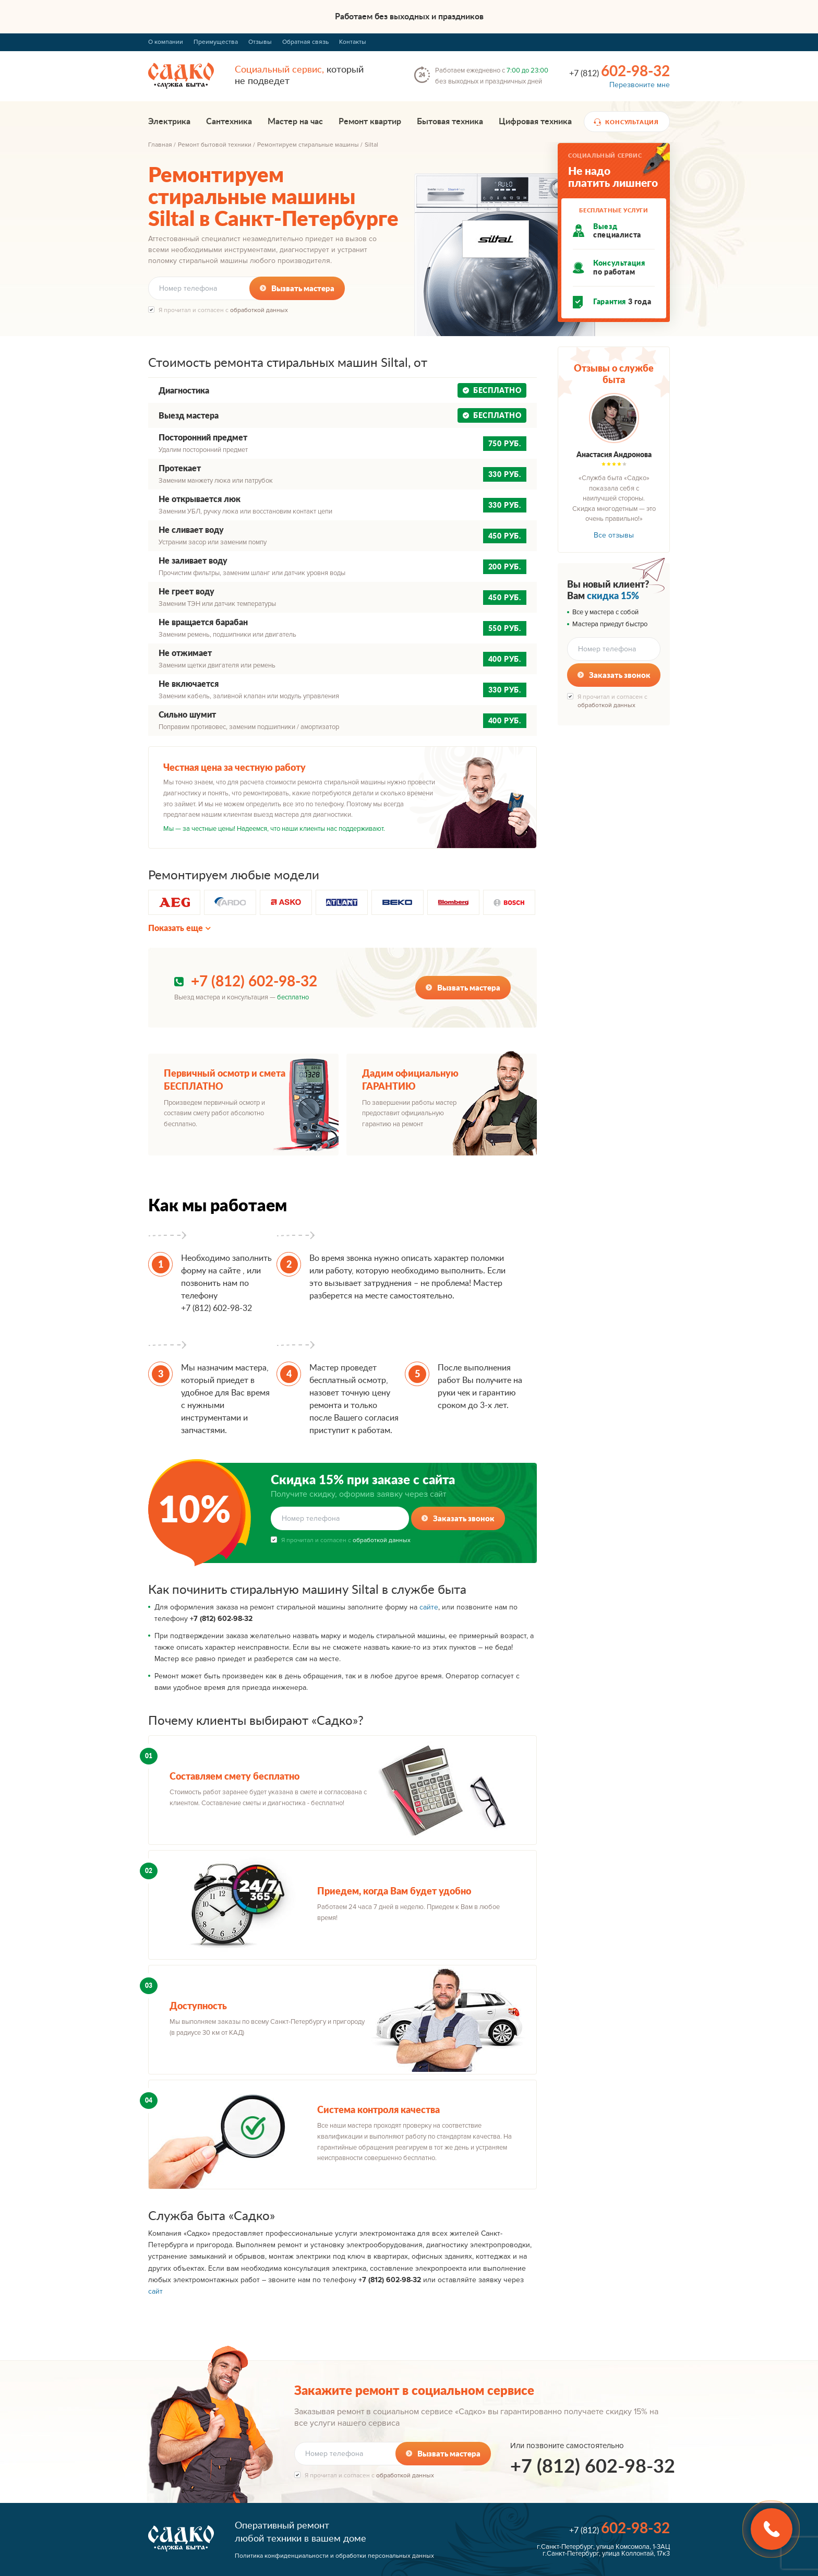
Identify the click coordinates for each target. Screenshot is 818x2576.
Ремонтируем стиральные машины (308, 145)
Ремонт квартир (370, 121)
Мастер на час (295, 121)
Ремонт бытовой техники (214, 145)
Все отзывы (614, 535)
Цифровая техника (535, 121)
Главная (160, 145)
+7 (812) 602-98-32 (254, 981)
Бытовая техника (450, 121)
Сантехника (229, 121)
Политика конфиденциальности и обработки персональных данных (334, 2556)
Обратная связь (305, 42)
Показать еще (175, 928)
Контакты (352, 42)
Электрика (169, 121)
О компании (165, 42)
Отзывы (260, 42)
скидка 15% (613, 595)
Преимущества (216, 42)
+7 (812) (619, 71)
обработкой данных (259, 310)
